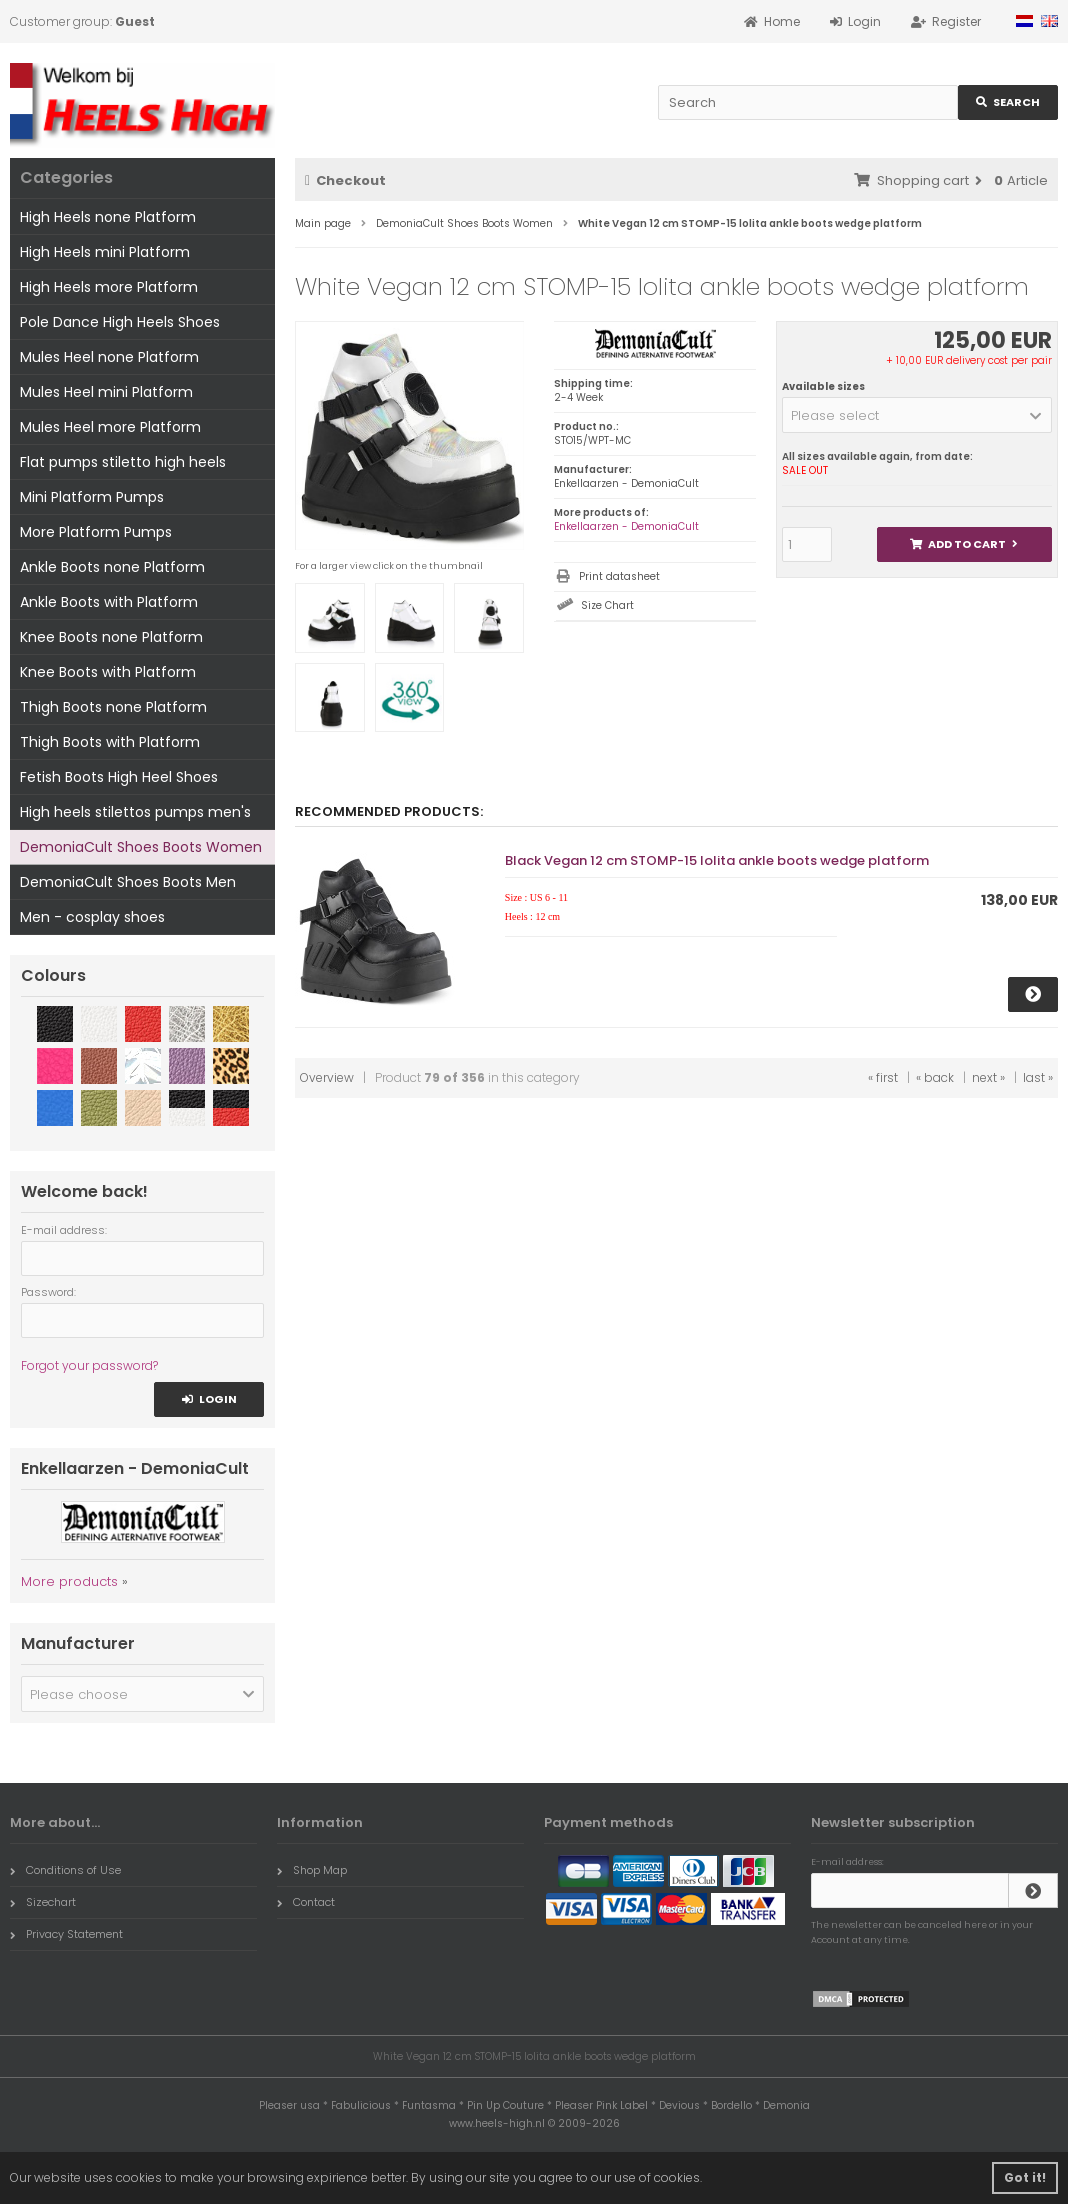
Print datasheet (619, 576)
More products (69, 1581)
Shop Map (312, 1870)
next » (988, 1077)
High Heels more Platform (109, 287)
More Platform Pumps (96, 532)
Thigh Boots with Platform (110, 742)
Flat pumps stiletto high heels (123, 462)
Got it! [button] (1025, 2177)
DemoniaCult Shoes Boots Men (128, 882)
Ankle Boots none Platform (112, 567)
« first (883, 1077)
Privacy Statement (66, 1934)
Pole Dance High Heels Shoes (120, 322)
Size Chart (607, 605)
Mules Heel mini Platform (106, 392)
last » (1038, 1077)
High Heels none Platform (108, 217)
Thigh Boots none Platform (113, 707)
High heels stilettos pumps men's (135, 812)
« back (935, 1077)
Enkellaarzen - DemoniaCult (626, 526)
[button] (917, 415)
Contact (306, 1902)
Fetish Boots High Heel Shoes (119, 777)
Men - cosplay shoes (92, 917)
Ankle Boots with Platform (109, 602)
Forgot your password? (89, 1365)
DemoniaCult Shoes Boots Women (141, 847)
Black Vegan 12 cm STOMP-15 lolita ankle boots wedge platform (717, 860)
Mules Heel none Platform (109, 357)
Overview (327, 1077)
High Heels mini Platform (105, 252)
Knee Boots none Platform (111, 637)
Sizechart (43, 1902)
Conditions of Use (65, 1870)
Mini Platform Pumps (92, 497)
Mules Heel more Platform (110, 427)
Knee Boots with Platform (108, 672)
